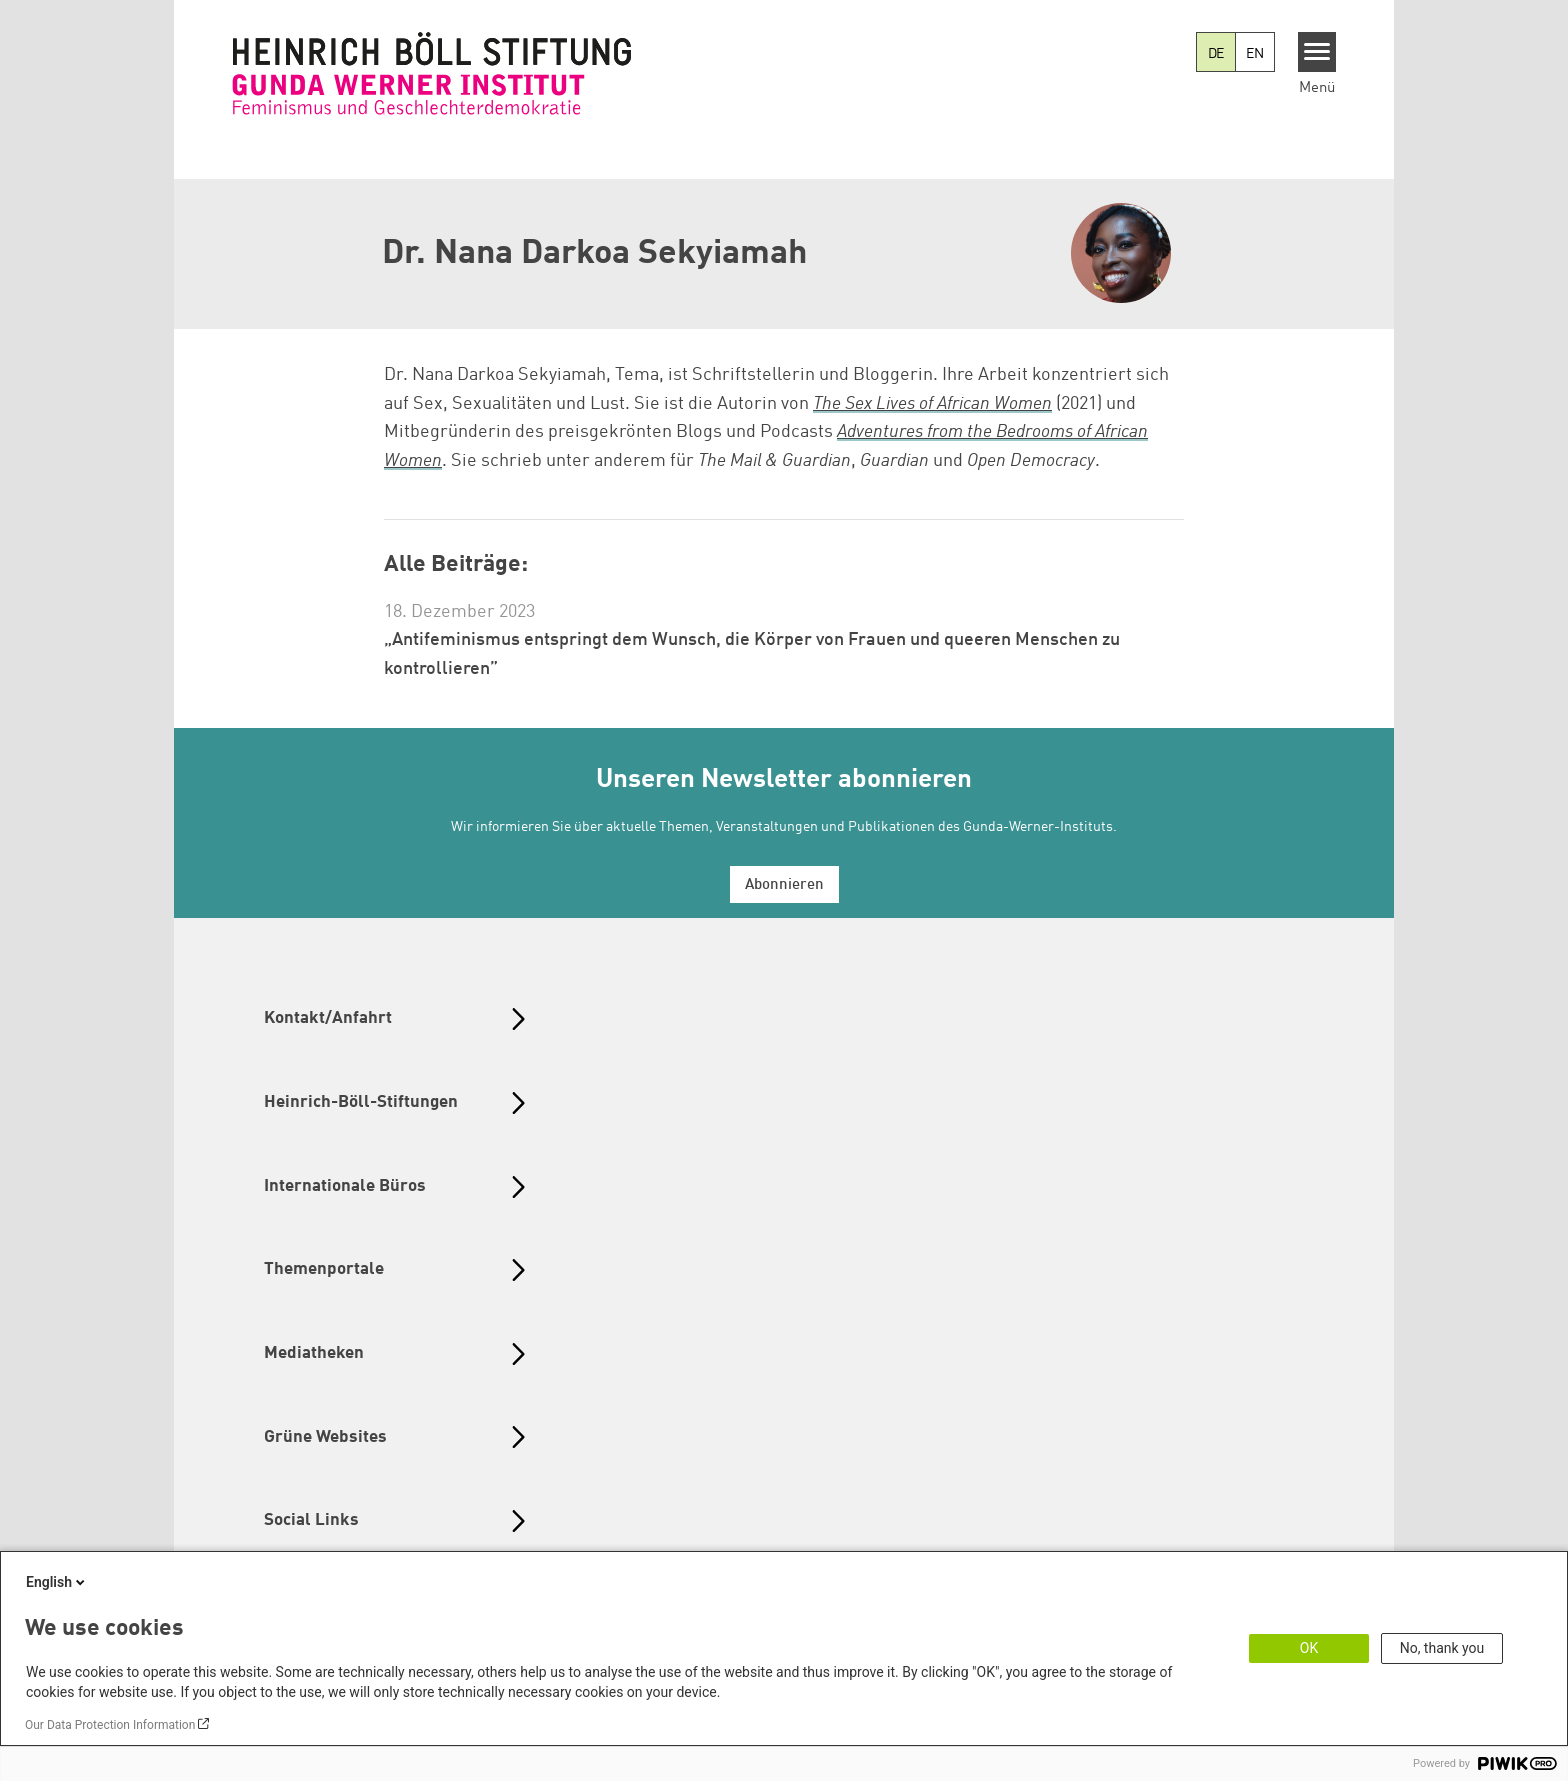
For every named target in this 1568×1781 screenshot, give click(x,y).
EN (1255, 54)
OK (1309, 1648)
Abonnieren (784, 885)
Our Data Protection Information (110, 1725)
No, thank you (1442, 1648)
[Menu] (1317, 52)
